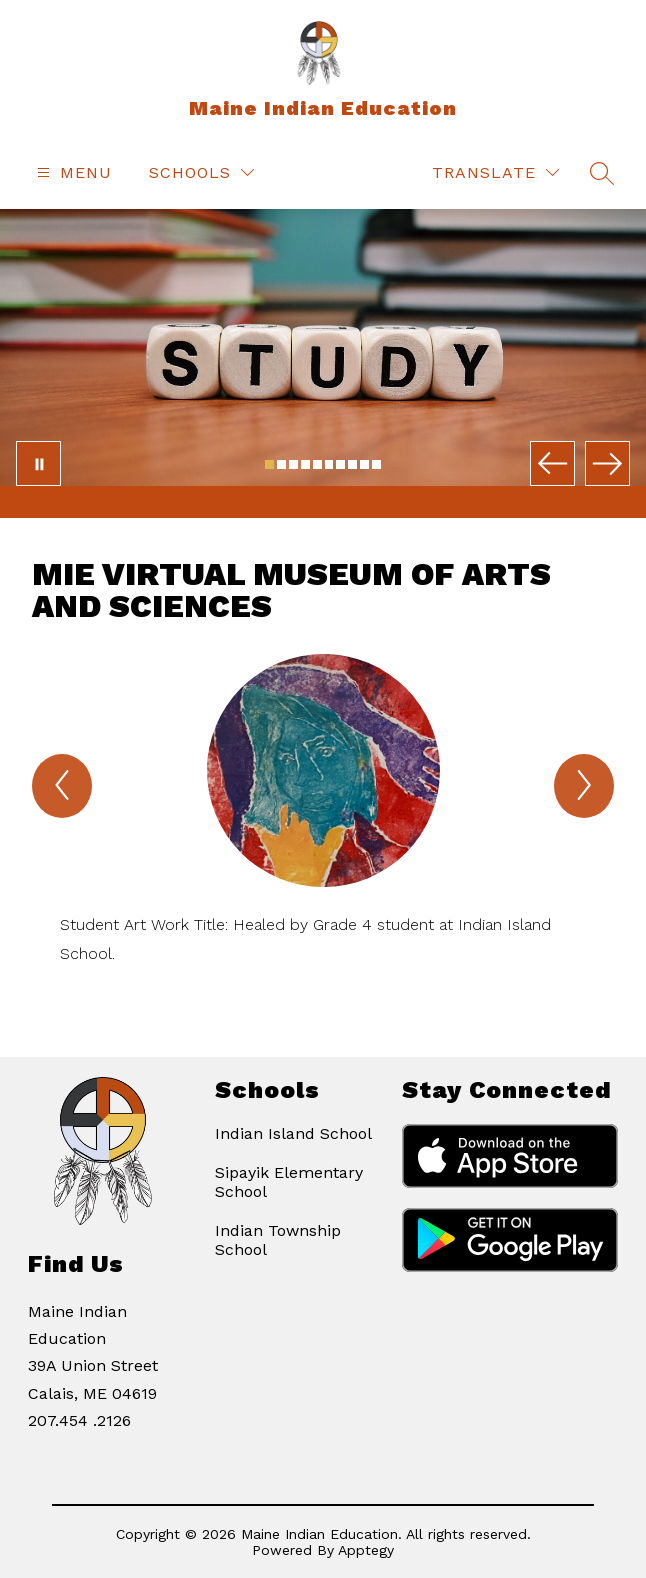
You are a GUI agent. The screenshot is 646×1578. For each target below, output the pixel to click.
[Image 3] (293, 464)
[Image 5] (317, 464)
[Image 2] (281, 464)
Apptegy (366, 1550)
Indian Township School (278, 1240)
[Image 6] (329, 464)
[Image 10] (376, 464)
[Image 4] (305, 464)
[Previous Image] (552, 463)
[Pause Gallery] (38, 463)
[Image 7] (340, 464)
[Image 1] (269, 464)
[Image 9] (364, 464)
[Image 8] (352, 464)
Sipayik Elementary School (289, 1182)
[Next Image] (607, 463)
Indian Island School (293, 1133)
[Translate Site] (495, 172)
